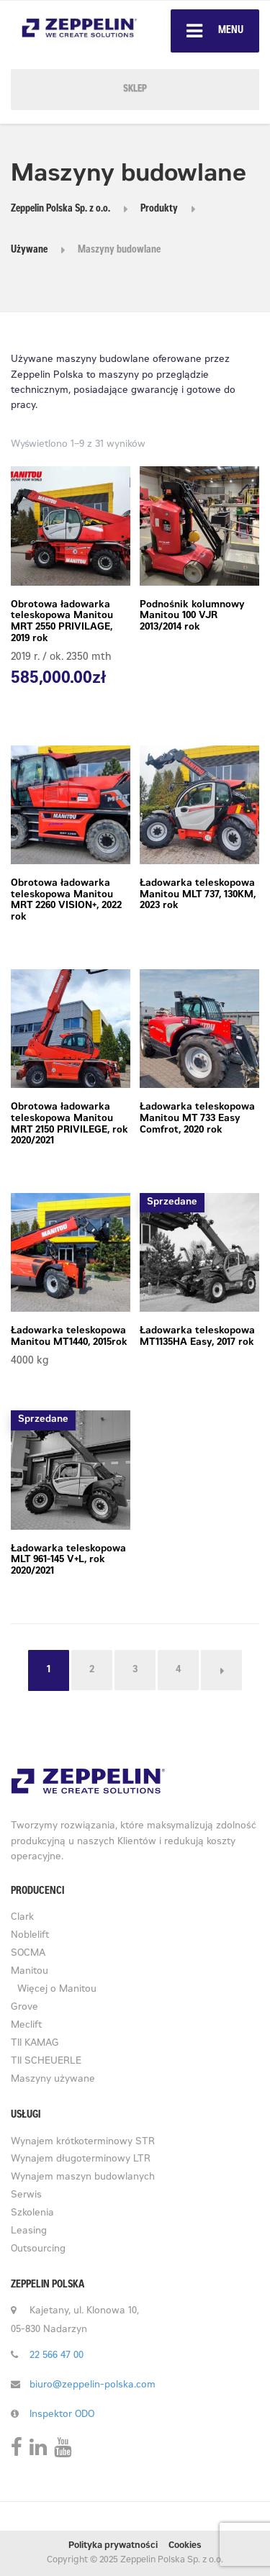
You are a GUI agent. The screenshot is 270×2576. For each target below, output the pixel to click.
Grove (24, 2008)
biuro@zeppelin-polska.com (93, 2385)
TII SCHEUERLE (46, 2062)
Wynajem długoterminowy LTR (80, 2159)
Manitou (29, 1972)
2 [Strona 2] (91, 1670)
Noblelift (30, 1936)
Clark (22, 1918)
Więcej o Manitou (56, 1990)
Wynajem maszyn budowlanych (83, 2177)
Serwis (26, 2195)
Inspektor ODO (62, 2415)
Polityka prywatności (113, 2545)
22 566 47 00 (57, 2356)
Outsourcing (38, 2249)
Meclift (26, 2026)
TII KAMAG (35, 2044)
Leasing (29, 2231)
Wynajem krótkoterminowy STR (83, 2142)
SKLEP (135, 89)
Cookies (185, 2545)
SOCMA (28, 1954)
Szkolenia (32, 2213)
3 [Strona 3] (135, 1670)
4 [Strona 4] (178, 1670)
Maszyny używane (53, 2080)
